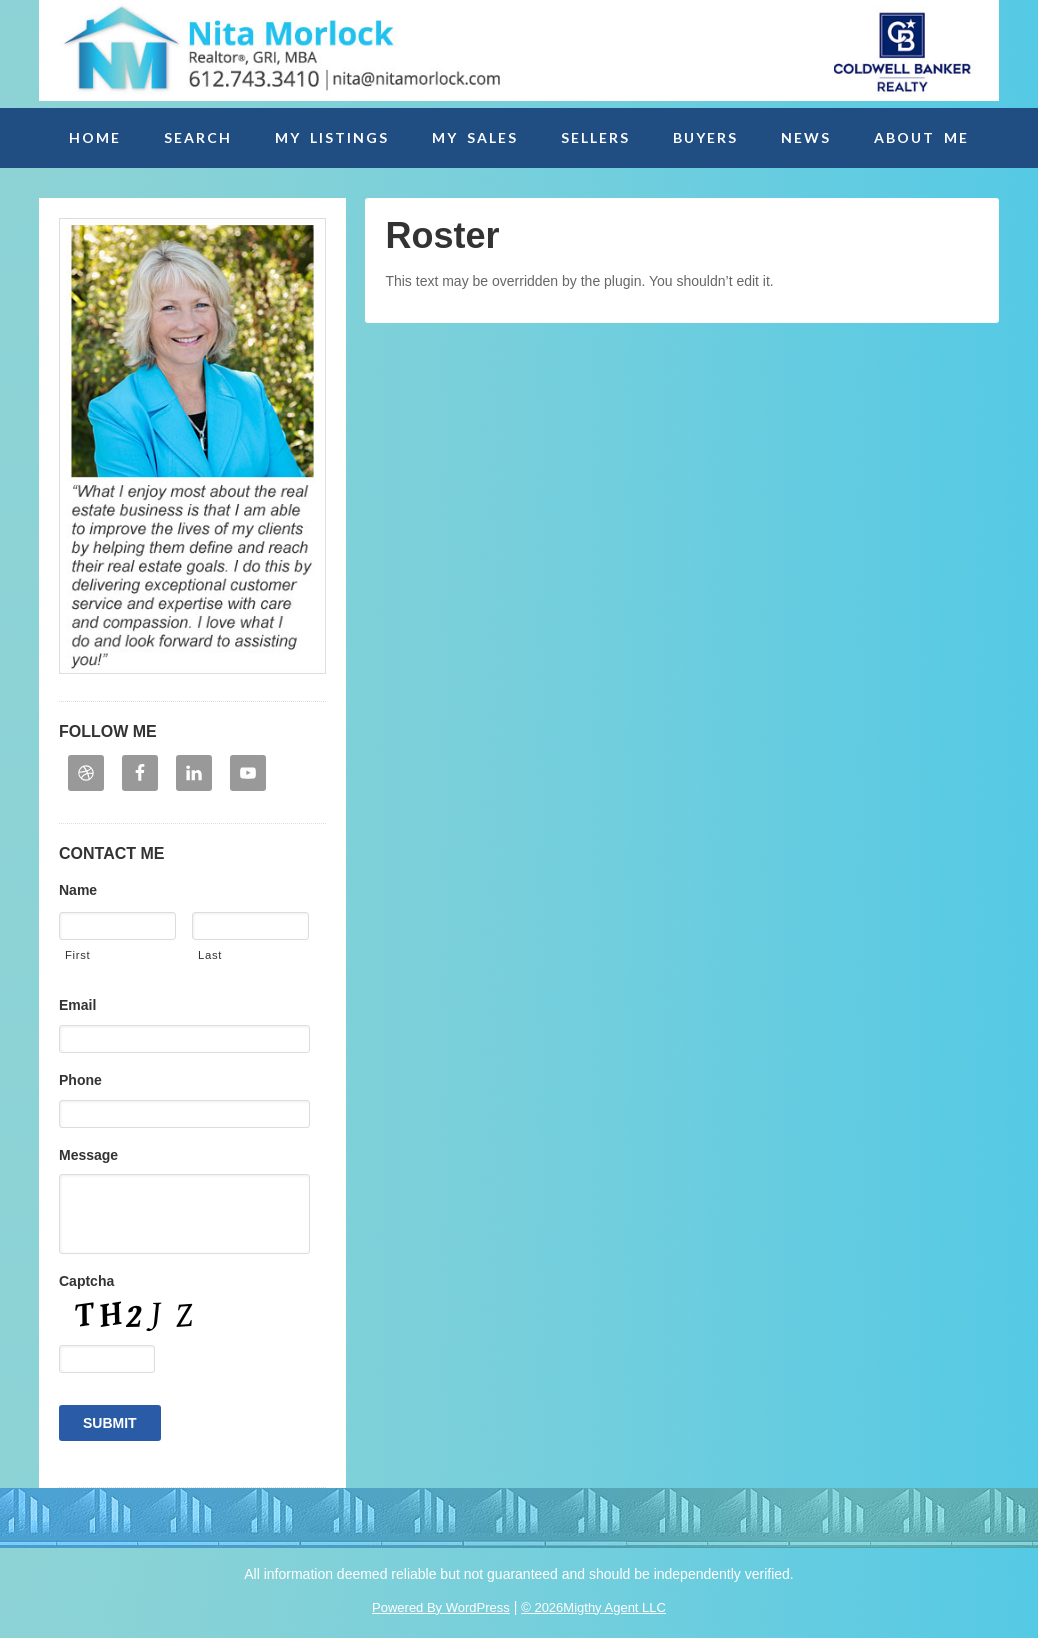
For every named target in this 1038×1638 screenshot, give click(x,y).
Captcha (86, 1281)
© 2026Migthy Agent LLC (593, 1607)
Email (77, 1005)
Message (88, 1155)
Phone (80, 1080)
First (77, 955)
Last (210, 955)
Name (78, 890)
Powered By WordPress (441, 1607)
